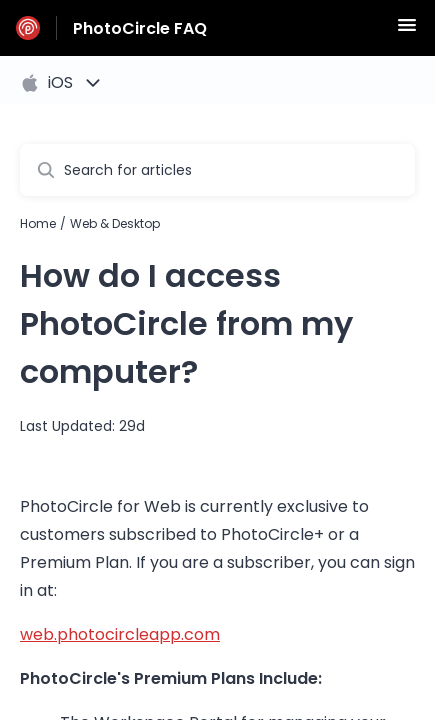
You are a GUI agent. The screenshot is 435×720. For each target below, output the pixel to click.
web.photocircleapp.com (120, 634)
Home (38, 224)
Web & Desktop (115, 224)
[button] (407, 31)
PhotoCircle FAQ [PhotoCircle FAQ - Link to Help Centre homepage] (140, 28)
